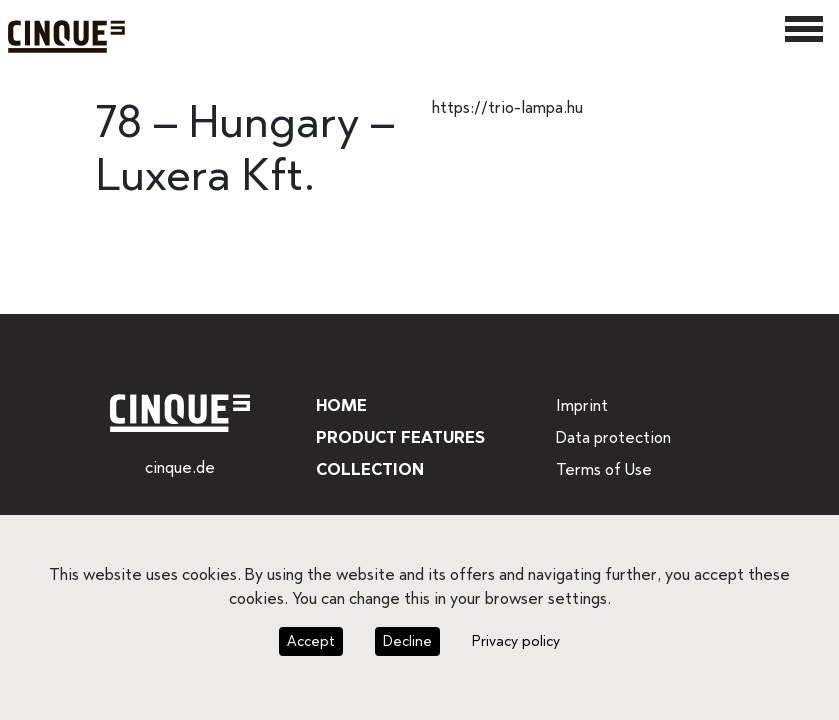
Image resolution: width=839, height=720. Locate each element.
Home (340, 405)
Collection (367, 469)
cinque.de (179, 467)
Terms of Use (603, 469)
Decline (406, 641)
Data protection (610, 437)
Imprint (580, 405)
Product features (399, 437)
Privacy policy (512, 641)
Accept (313, 641)
